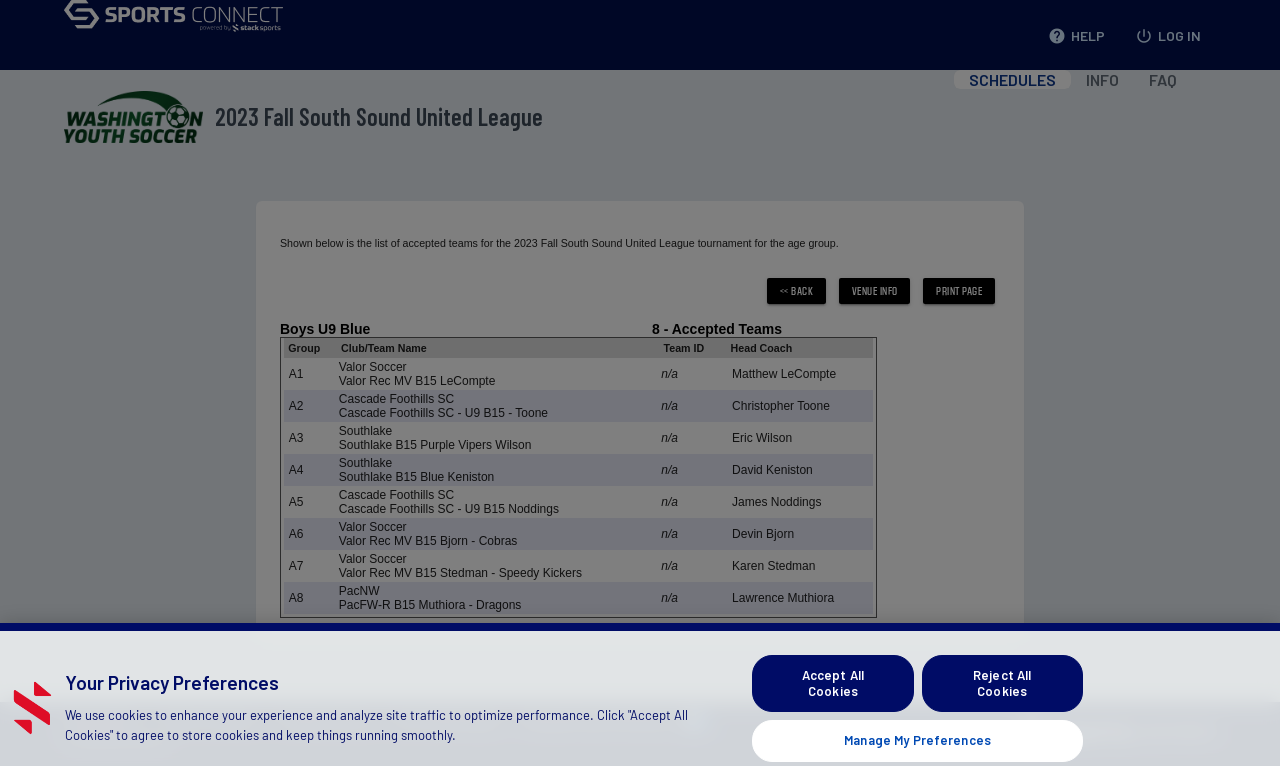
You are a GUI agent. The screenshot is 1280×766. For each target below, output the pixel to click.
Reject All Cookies (1002, 693)
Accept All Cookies (833, 693)
